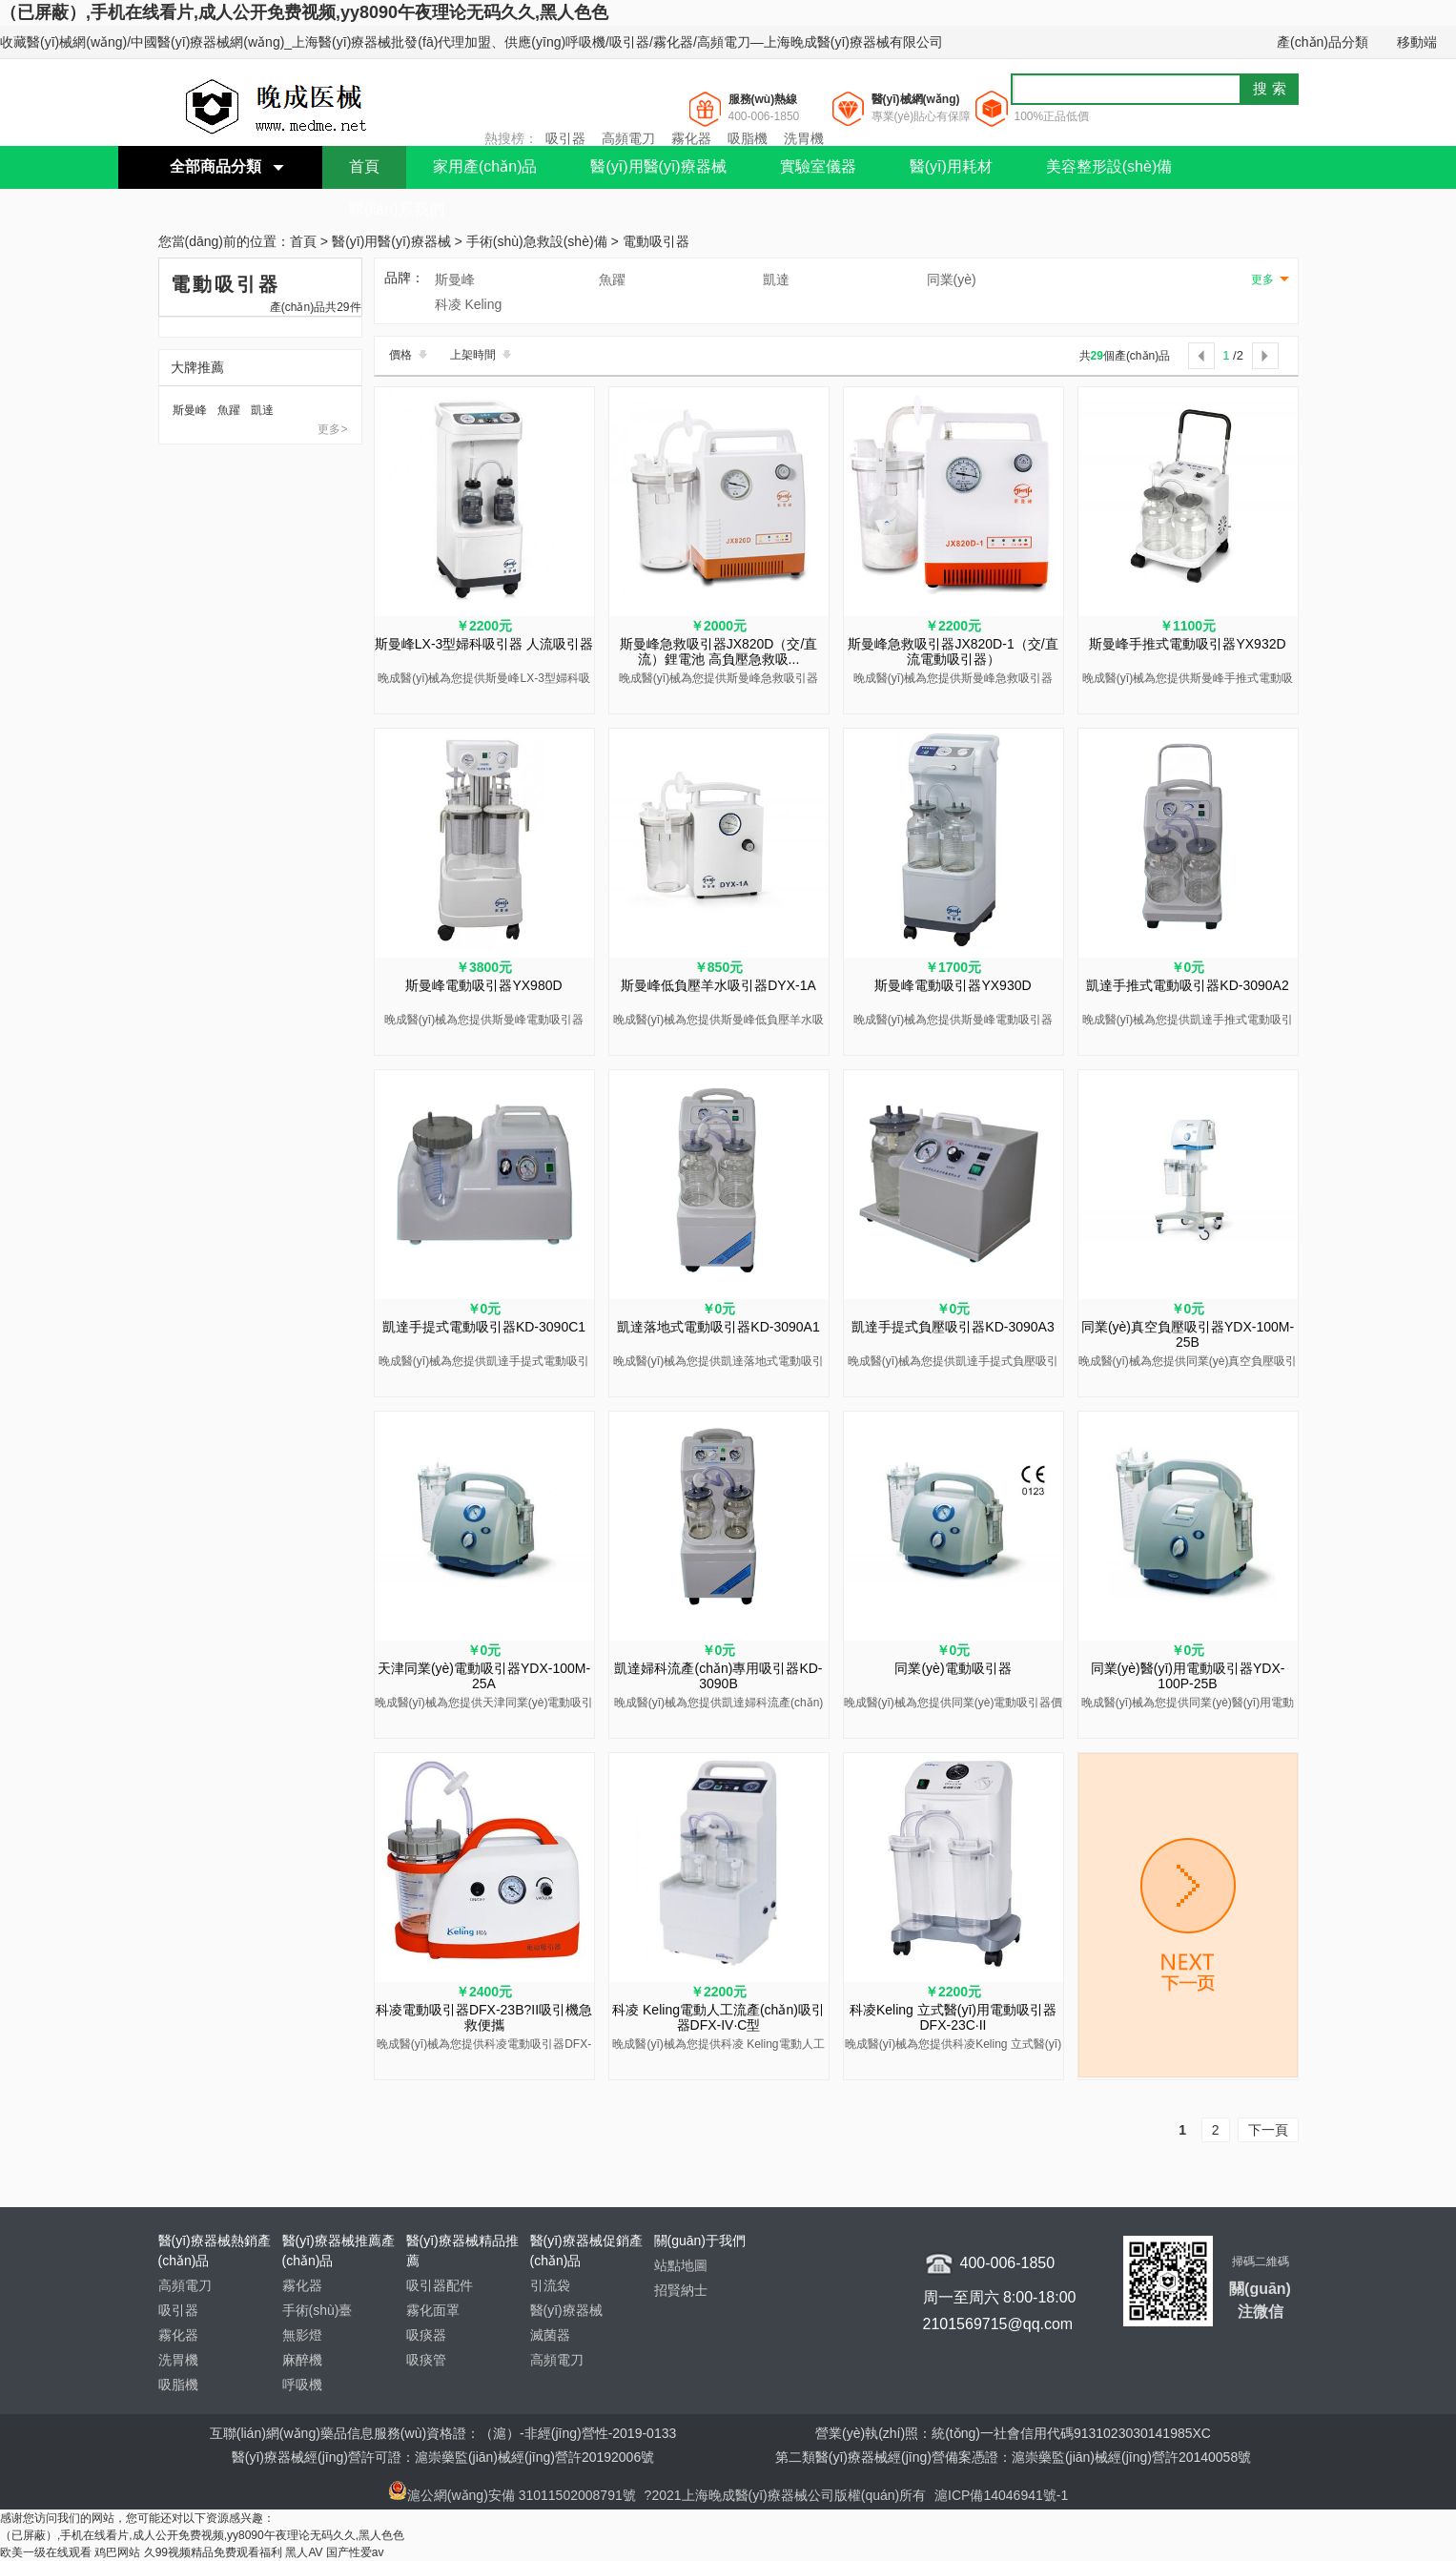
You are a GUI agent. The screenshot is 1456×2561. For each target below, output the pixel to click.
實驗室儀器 (818, 166)
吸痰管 (426, 2359)
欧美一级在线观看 (46, 2552)
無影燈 (302, 2335)
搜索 (1272, 88)
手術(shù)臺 (317, 2310)
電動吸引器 (656, 242)
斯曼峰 (190, 410)
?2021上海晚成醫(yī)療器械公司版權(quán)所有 (788, 2495)
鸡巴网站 (117, 2552)
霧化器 (691, 138)
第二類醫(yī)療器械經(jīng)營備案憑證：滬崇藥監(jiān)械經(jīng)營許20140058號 (1013, 2457)
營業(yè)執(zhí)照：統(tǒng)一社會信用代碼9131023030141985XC (1013, 2433)
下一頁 (1268, 2130)
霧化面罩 (433, 2310)
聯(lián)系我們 (396, 209)
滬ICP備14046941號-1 (1001, 2495)
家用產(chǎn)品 (485, 166)
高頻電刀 (628, 138)
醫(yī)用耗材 (951, 166)
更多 (1262, 279)
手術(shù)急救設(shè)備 (536, 242)
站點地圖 (680, 2265)
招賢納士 (680, 2290)
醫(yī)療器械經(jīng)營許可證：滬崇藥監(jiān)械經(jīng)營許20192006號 (443, 2457)
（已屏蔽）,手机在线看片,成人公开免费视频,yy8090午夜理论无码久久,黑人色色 (304, 12)
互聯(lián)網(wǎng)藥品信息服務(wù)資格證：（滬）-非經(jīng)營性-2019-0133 (443, 2433)
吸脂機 (748, 138)
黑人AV (303, 2552)
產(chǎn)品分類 (1322, 42)
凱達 (262, 410)
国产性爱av (355, 2552)
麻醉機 (302, 2359)
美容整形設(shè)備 (1109, 166)
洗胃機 (804, 138)
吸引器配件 (439, 2285)
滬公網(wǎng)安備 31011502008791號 (512, 2495)
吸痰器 (426, 2335)
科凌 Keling (468, 304)
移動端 (1417, 42)
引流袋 (550, 2285)
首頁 (364, 166)
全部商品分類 (215, 166)
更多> (332, 429)
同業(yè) (951, 279)
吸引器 (565, 138)
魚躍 (228, 410)
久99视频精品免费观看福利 (213, 2552)
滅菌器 (550, 2335)
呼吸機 (302, 2384)
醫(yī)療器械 (566, 2310)
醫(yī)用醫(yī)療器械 (658, 166)
